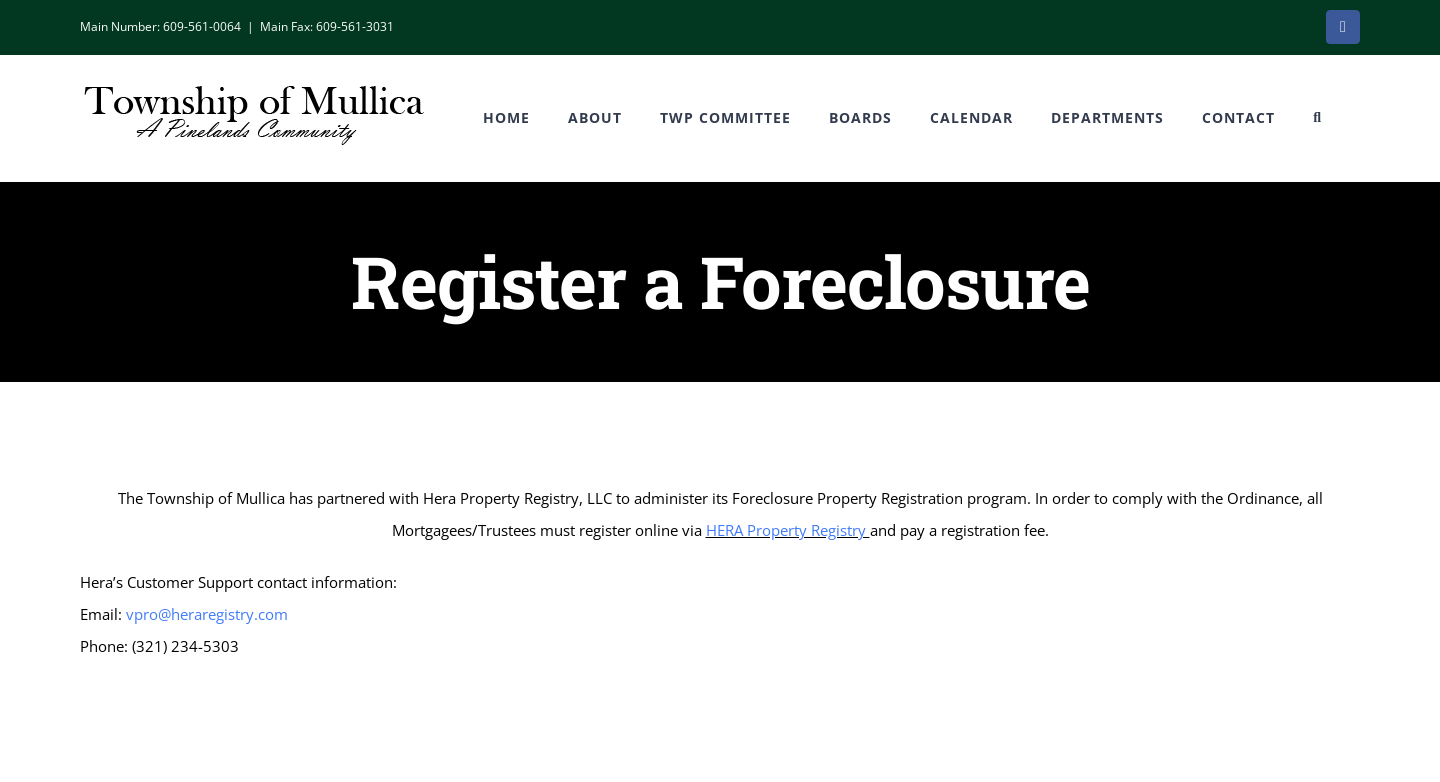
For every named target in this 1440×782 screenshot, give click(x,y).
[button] (1317, 118)
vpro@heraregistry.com (207, 614)
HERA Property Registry (788, 530)
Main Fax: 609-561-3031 (327, 26)
